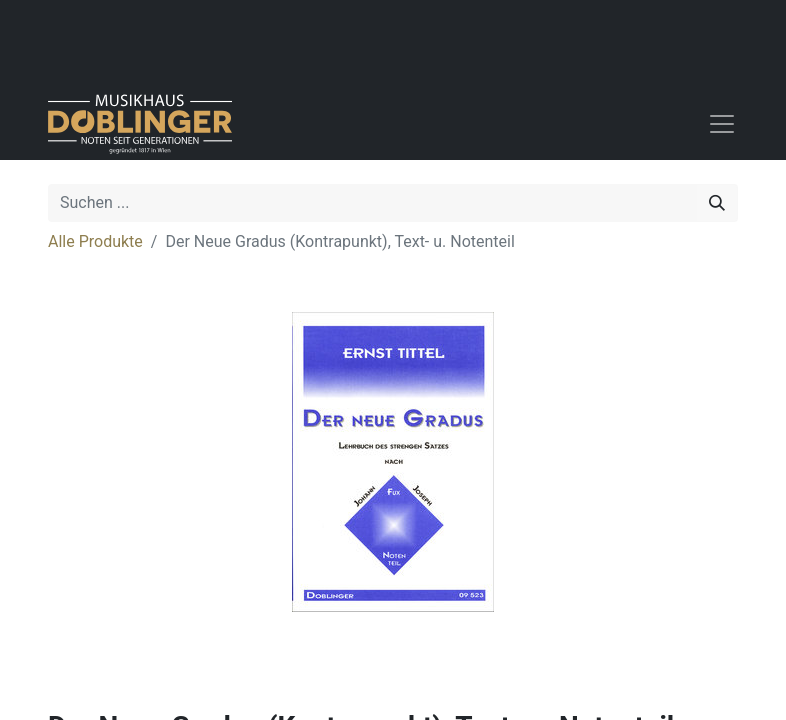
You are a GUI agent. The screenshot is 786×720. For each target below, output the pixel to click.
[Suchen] (717, 203)
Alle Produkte (95, 241)
